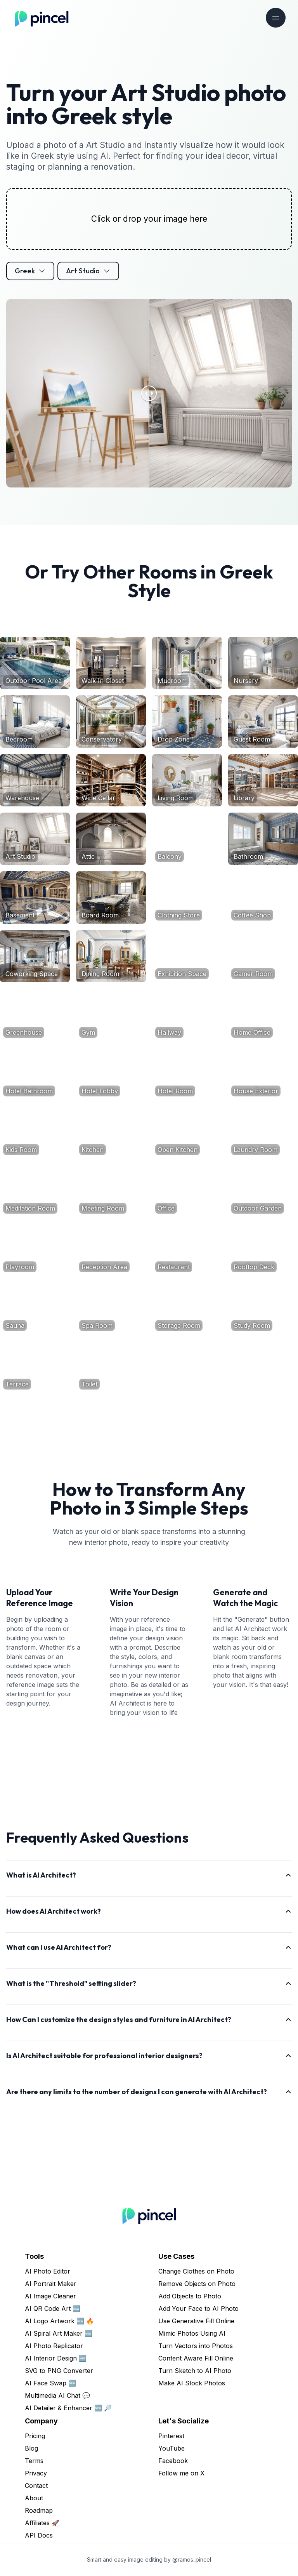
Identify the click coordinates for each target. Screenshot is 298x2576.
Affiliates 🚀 (42, 2523)
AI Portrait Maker (50, 2284)
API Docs (39, 2535)
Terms (34, 2461)
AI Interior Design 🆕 (56, 2358)
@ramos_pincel (191, 2559)
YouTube (171, 2448)
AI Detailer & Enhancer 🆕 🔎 (68, 2408)
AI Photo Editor (47, 2271)
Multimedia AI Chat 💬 (57, 2395)
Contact (36, 2485)
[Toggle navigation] (276, 18)
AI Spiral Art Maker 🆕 (58, 2333)
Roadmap (39, 2510)
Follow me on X (181, 2473)
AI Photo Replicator (54, 2346)
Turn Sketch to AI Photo (194, 2371)
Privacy (36, 2473)
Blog (31, 2448)
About (34, 2498)
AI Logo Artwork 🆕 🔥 (59, 2321)
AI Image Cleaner (50, 2296)
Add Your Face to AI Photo (198, 2308)
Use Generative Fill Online (196, 2321)
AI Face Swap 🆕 (50, 2383)
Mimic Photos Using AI (191, 2333)
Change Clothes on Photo (196, 2271)
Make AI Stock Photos (191, 2383)
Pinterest (171, 2436)
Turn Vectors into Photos (195, 2346)
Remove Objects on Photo (197, 2284)
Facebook (173, 2461)
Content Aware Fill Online (195, 2358)
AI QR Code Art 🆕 (52, 2308)
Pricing (35, 2436)
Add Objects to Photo (189, 2296)
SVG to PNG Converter (59, 2371)
